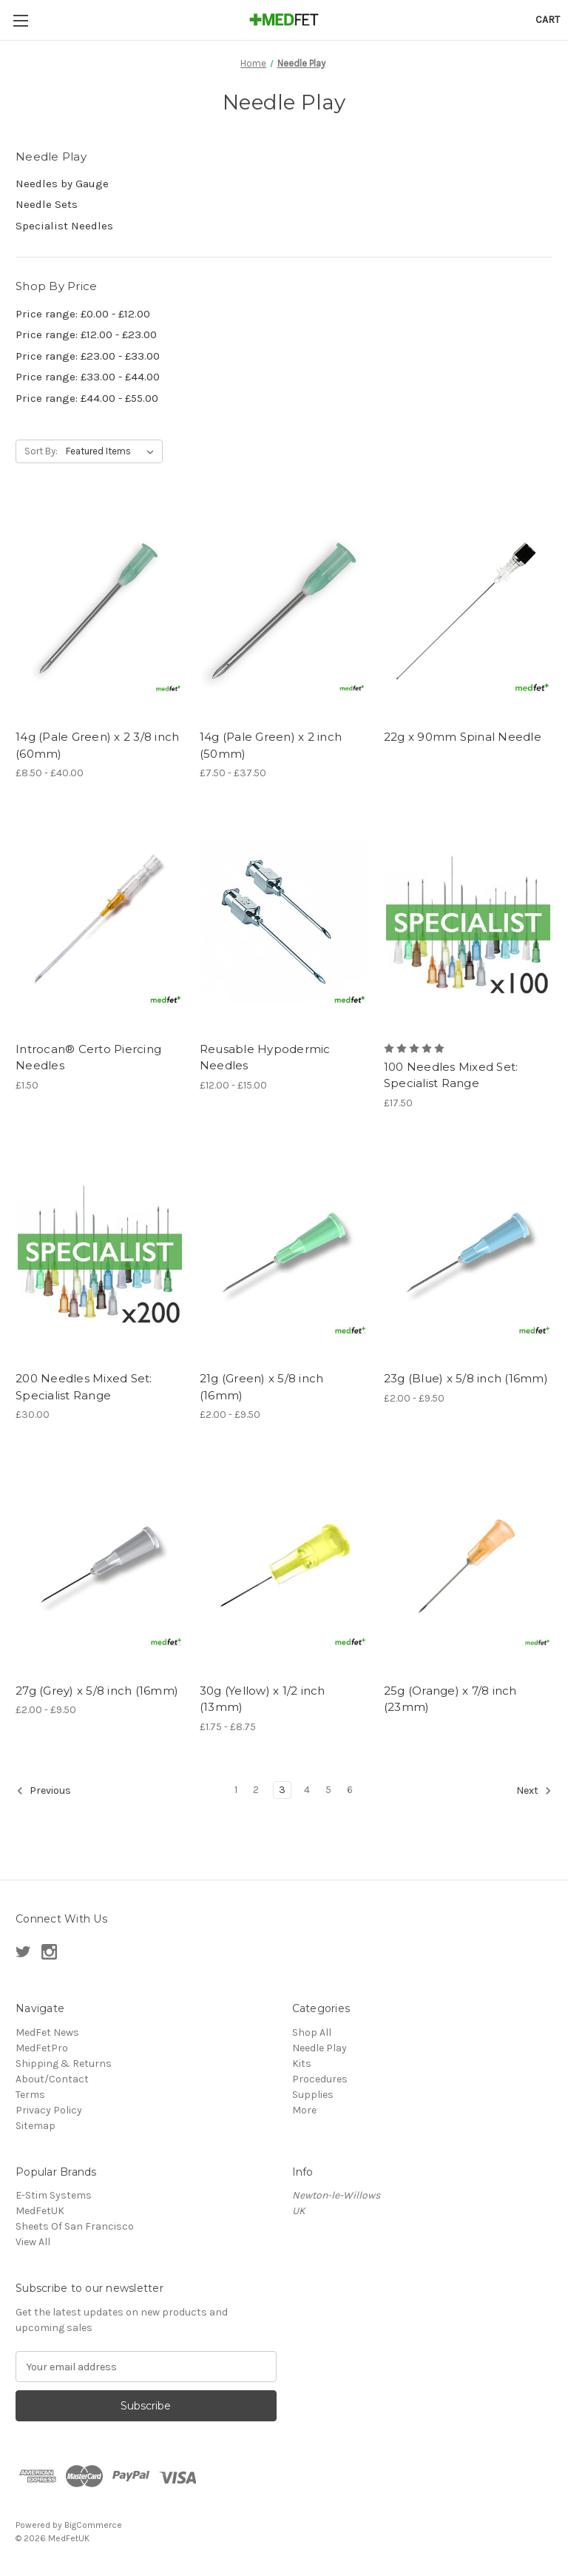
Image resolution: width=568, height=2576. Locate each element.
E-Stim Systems (54, 2195)
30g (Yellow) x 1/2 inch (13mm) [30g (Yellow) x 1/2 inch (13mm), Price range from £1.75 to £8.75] (262, 1699)
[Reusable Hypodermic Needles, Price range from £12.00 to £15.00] (284, 922)
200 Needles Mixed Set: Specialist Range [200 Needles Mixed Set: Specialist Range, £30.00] (84, 1386)
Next (534, 1790)
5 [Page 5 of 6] (328, 1789)
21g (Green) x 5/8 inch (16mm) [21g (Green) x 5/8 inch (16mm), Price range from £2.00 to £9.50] (262, 1386)
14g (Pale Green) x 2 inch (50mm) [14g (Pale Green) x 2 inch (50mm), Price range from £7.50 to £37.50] (271, 745)
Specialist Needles (64, 225)
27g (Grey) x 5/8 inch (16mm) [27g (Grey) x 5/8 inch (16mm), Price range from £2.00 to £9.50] (97, 1691)
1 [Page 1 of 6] (235, 1789)
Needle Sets (47, 204)
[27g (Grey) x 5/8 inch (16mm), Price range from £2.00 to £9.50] (100, 1564)
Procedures (320, 2079)
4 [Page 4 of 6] (307, 1789)
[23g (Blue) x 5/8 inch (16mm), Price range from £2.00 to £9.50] (468, 1252)
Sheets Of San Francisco (75, 2226)
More (304, 2110)
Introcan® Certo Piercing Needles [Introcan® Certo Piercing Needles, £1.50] (88, 1057)
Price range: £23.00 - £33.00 (88, 356)
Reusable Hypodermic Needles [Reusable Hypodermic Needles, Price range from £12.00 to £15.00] (265, 1057)
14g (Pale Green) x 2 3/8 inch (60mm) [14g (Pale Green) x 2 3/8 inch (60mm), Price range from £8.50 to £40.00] (97, 745)
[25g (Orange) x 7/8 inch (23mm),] (468, 1564)
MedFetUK (40, 2211)
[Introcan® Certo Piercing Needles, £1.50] (100, 922)
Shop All (311, 2032)
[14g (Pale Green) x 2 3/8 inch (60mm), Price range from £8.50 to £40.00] (100, 610)
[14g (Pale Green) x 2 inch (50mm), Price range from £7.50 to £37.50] (284, 610)
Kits (301, 2063)
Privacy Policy (49, 2110)
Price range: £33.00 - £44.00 (88, 376)
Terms (30, 2094)
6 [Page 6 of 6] (350, 1789)
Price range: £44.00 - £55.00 (87, 398)
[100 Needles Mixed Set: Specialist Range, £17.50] (468, 922)
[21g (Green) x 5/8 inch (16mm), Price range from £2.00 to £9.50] (284, 1252)
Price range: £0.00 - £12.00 (83, 313)
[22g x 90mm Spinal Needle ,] (468, 610)
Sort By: (41, 451)
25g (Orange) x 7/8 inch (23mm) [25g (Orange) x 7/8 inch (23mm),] (450, 1699)
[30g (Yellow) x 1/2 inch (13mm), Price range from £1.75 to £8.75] (284, 1564)
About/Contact (52, 2079)
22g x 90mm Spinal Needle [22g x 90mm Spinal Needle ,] (462, 737)
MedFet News (47, 2032)
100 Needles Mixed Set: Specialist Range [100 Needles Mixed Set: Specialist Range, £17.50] (451, 1075)
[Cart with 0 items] (547, 19)
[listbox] (113, 451)
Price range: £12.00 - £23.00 (86, 334)
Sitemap (35, 2125)
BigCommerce (93, 2525)
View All (33, 2242)
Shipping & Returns (64, 2063)
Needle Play (319, 2048)
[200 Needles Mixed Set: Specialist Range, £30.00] (100, 1252)
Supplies (313, 2094)
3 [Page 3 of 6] (282, 1789)
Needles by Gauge (62, 183)
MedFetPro (42, 2048)
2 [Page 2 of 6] (256, 1789)
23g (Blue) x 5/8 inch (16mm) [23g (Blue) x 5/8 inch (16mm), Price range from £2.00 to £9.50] (466, 1378)
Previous (43, 1790)
